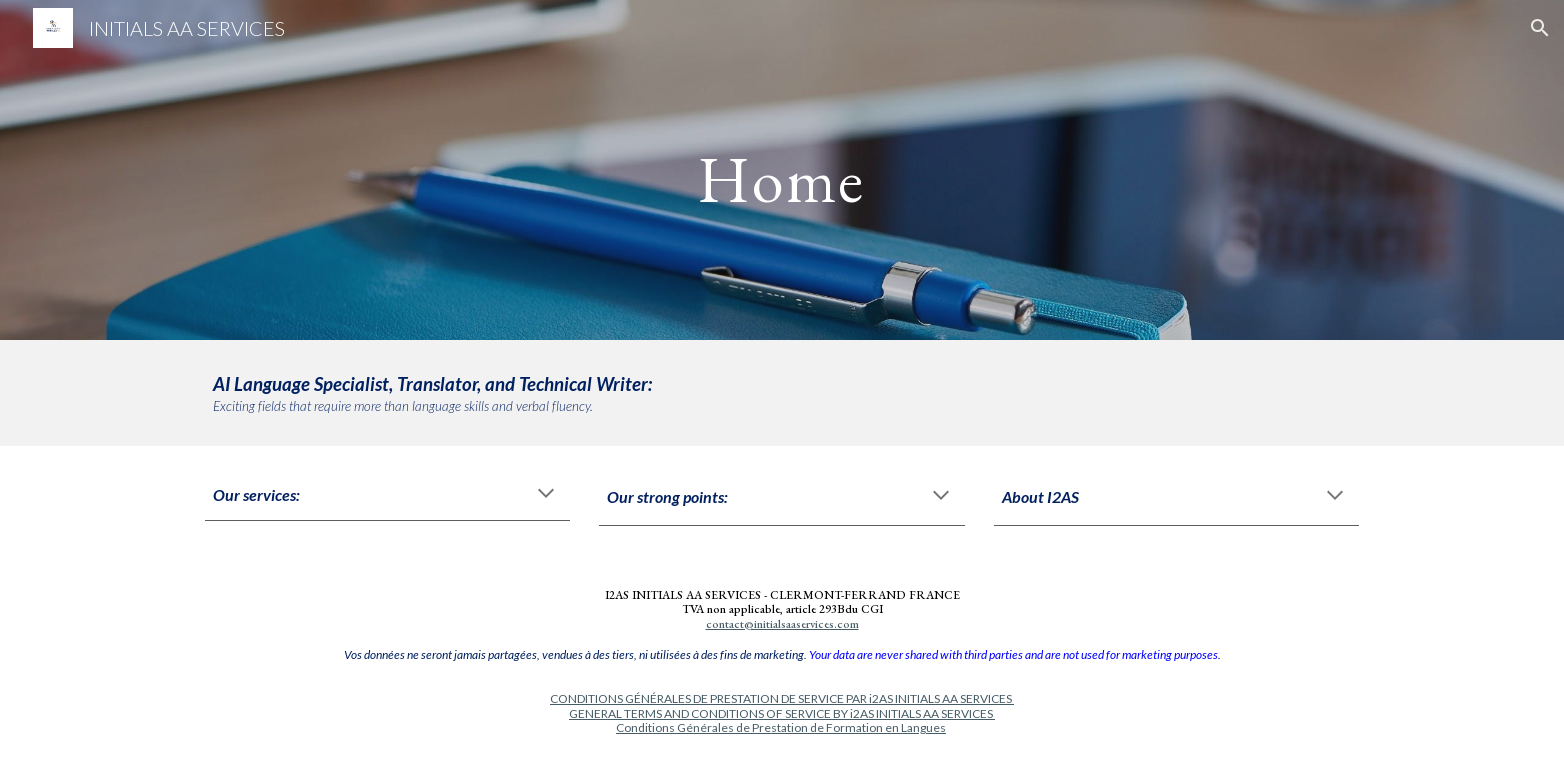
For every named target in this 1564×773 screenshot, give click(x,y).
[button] (1540, 28)
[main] (782, 169)
